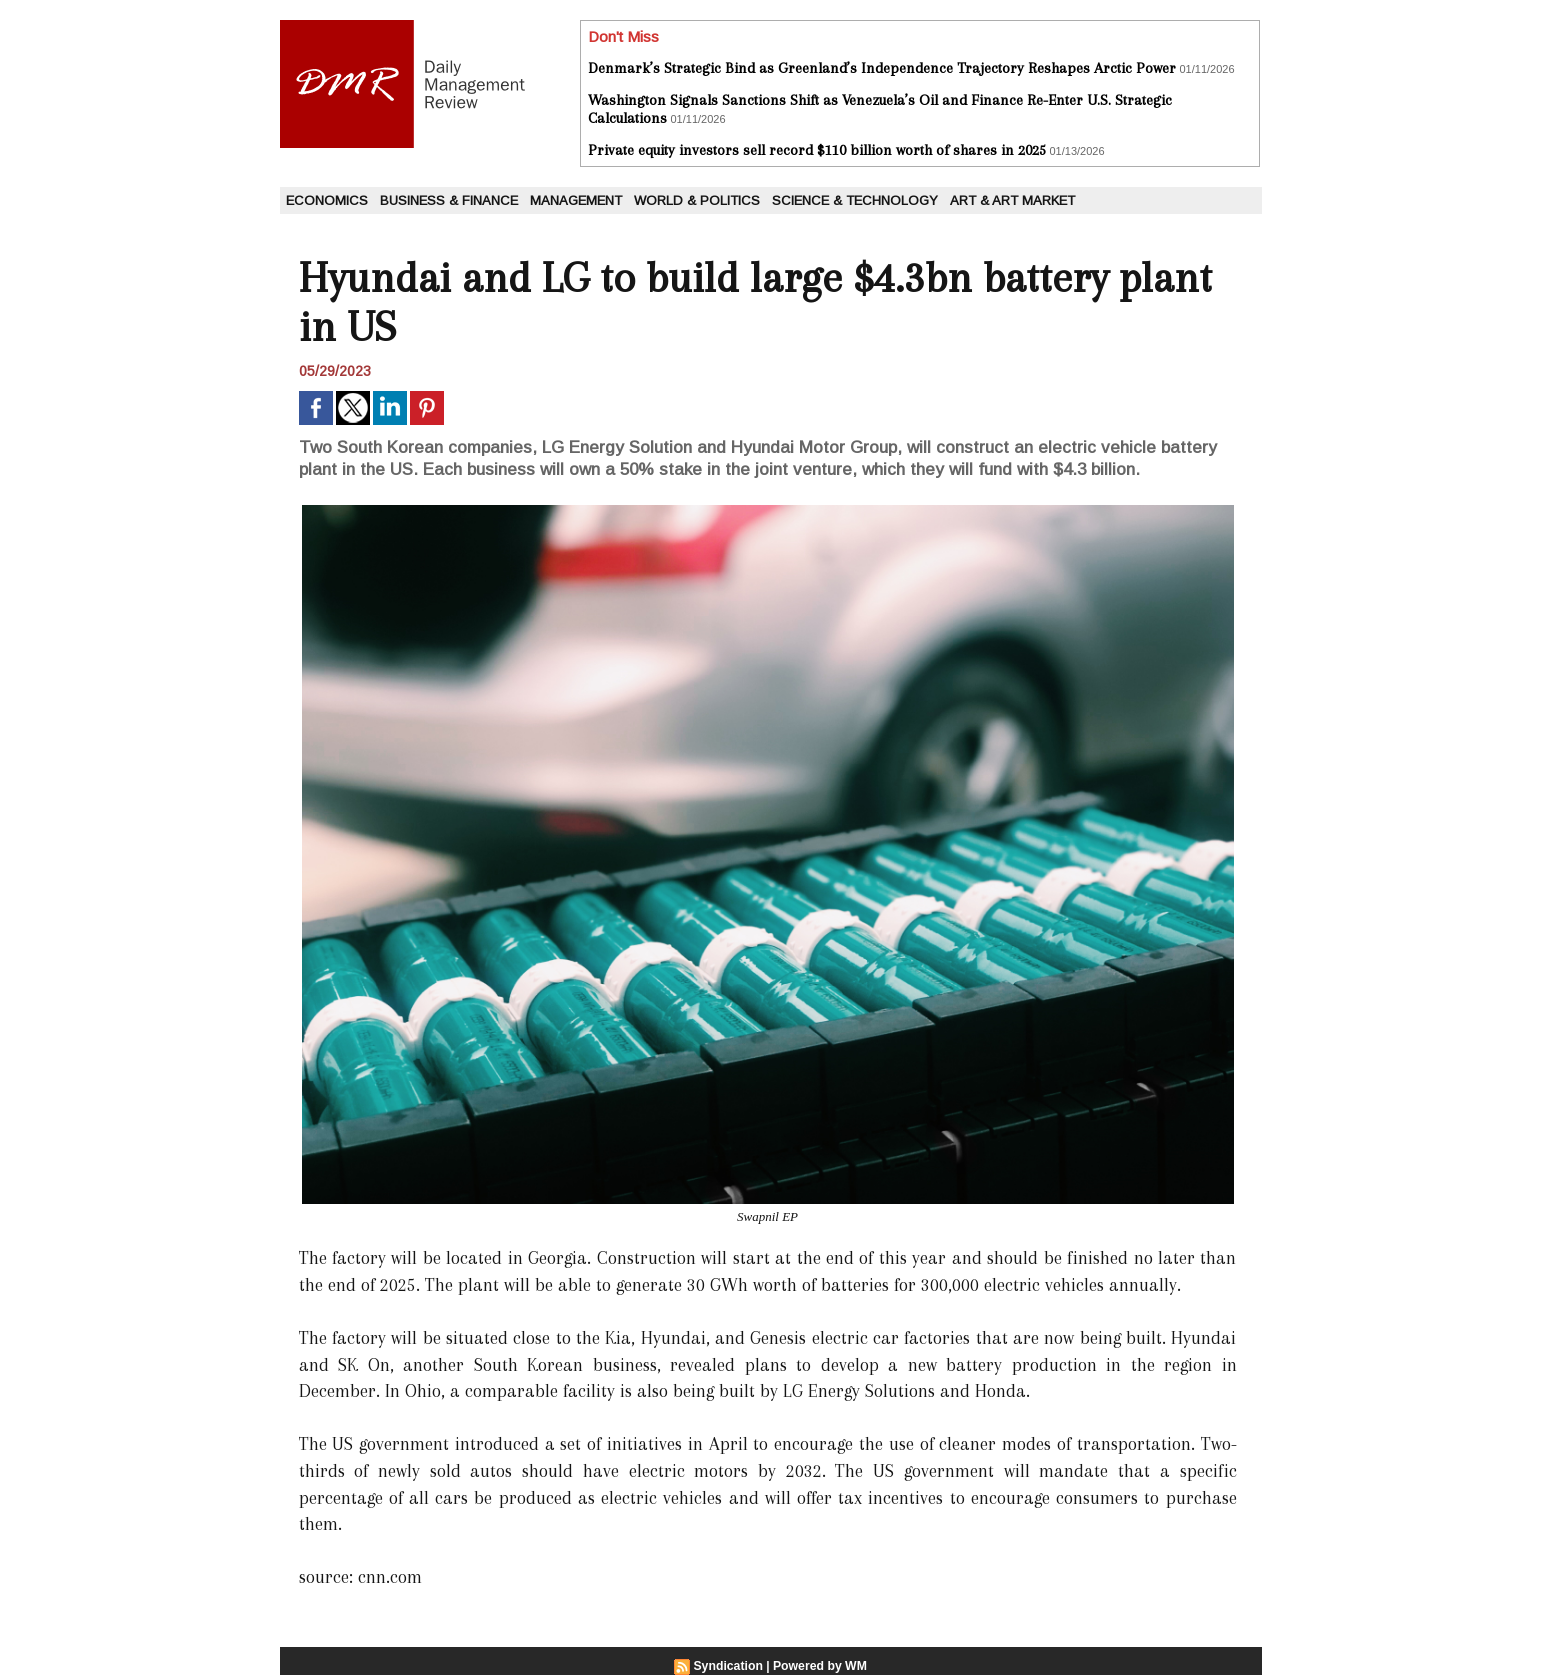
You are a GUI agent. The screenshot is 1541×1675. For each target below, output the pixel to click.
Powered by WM (819, 1666)
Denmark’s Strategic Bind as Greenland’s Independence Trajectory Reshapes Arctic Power (882, 68)
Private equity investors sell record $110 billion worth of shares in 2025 (817, 150)
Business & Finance (449, 200)
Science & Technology (855, 200)
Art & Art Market (1012, 200)
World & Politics (697, 200)
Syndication (729, 1666)
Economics (327, 200)
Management (576, 200)
